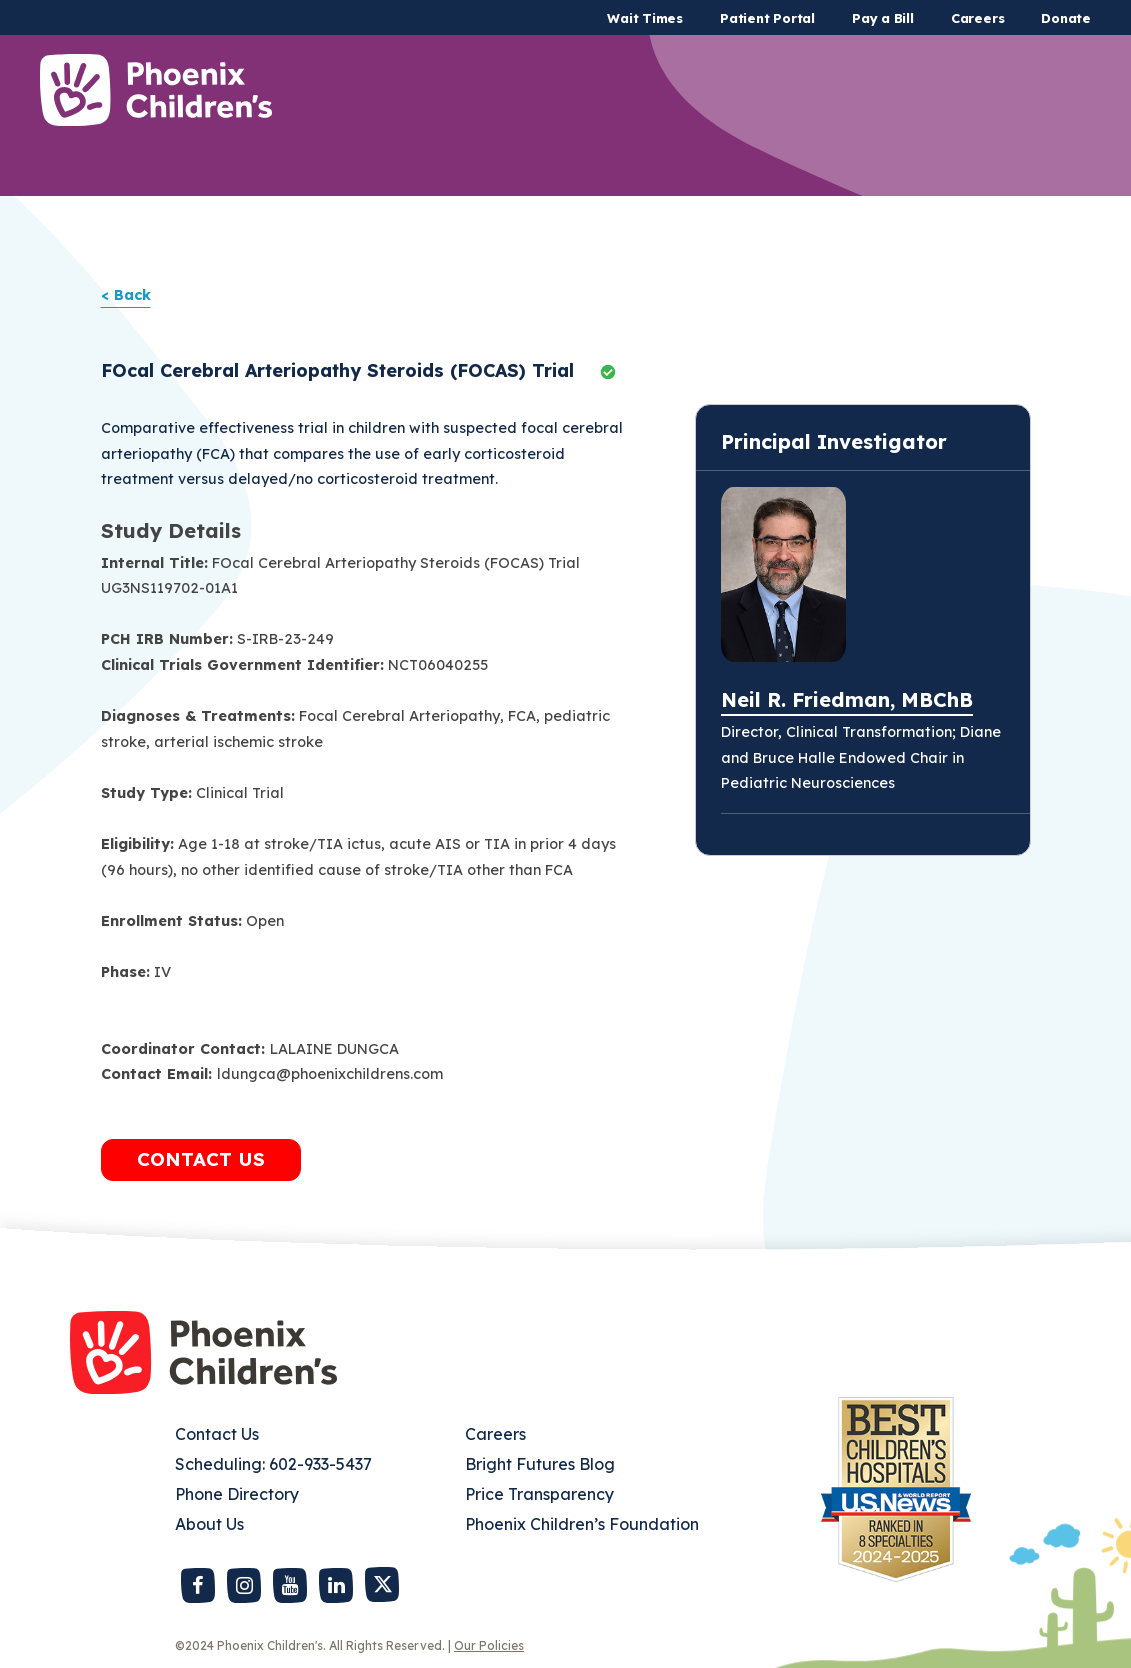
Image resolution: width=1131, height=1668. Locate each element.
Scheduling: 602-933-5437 (273, 1464)
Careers (977, 18)
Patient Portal (767, 18)
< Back (126, 295)
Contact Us (217, 1434)
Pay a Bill (883, 18)
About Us (209, 1524)
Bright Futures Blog (540, 1464)
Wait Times (645, 18)
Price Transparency (539, 1494)
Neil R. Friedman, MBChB (847, 699)
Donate (1066, 18)
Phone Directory (237, 1494)
